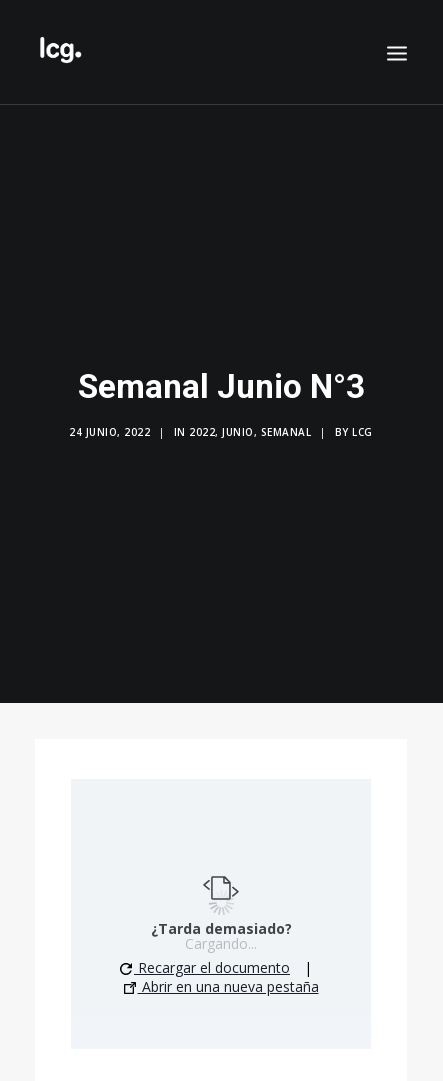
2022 (202, 429)
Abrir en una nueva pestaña (221, 979)
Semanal (286, 429)
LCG (362, 429)
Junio (238, 429)
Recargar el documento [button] (205, 960)
